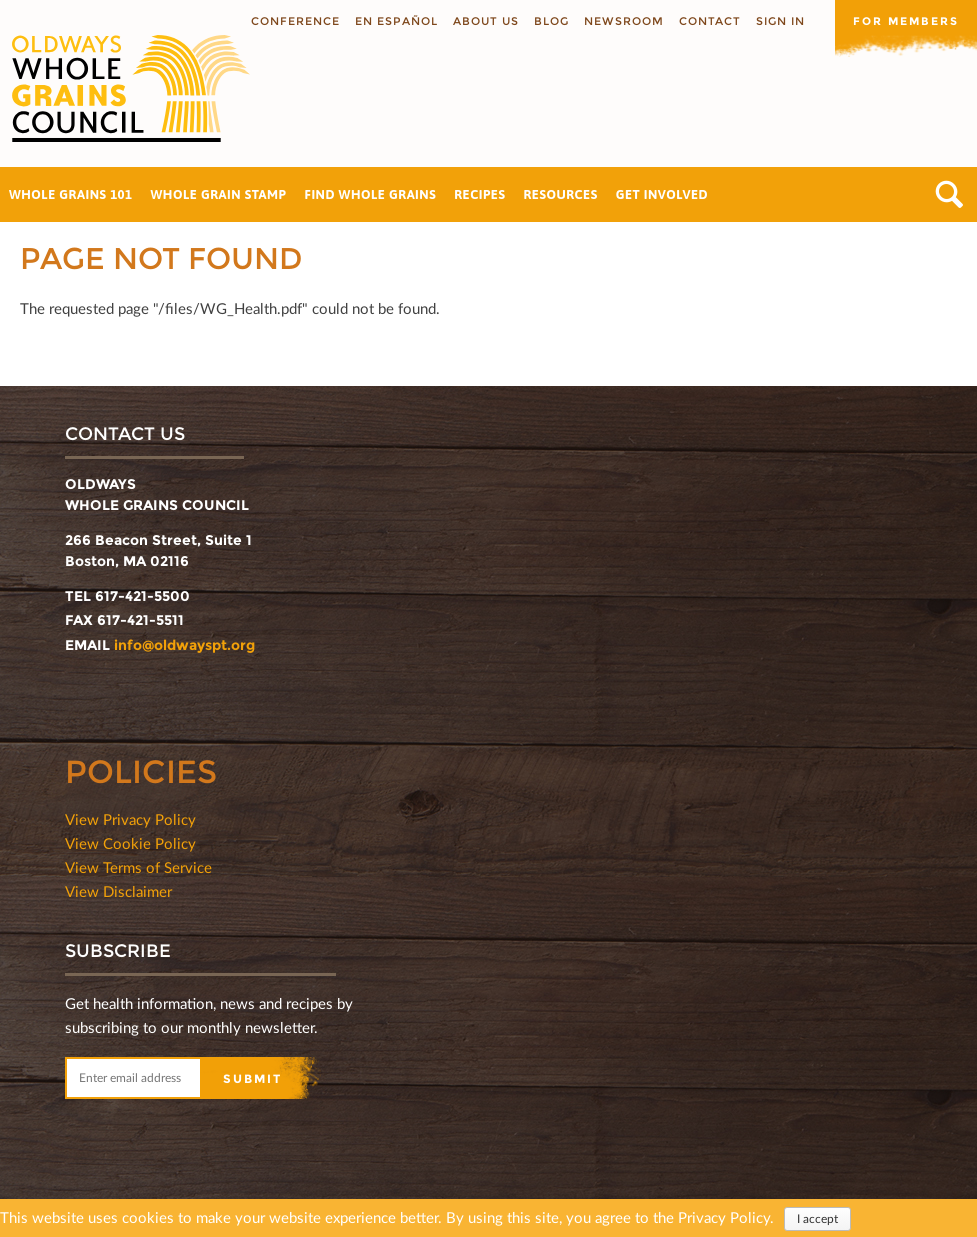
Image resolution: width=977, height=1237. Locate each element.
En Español (396, 21)
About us (486, 21)
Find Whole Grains (370, 194)
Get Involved (662, 194)
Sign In (780, 21)
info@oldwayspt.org (184, 645)
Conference (295, 21)
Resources (560, 194)
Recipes (479, 194)
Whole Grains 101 (71, 194)
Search (949, 194)
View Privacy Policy (130, 819)
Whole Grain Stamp (219, 194)
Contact (710, 21)
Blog (551, 21)
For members (906, 21)
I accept (817, 1219)
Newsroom (624, 21)
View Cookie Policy (130, 843)
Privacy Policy (724, 1218)
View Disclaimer (118, 891)
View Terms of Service (138, 867)
